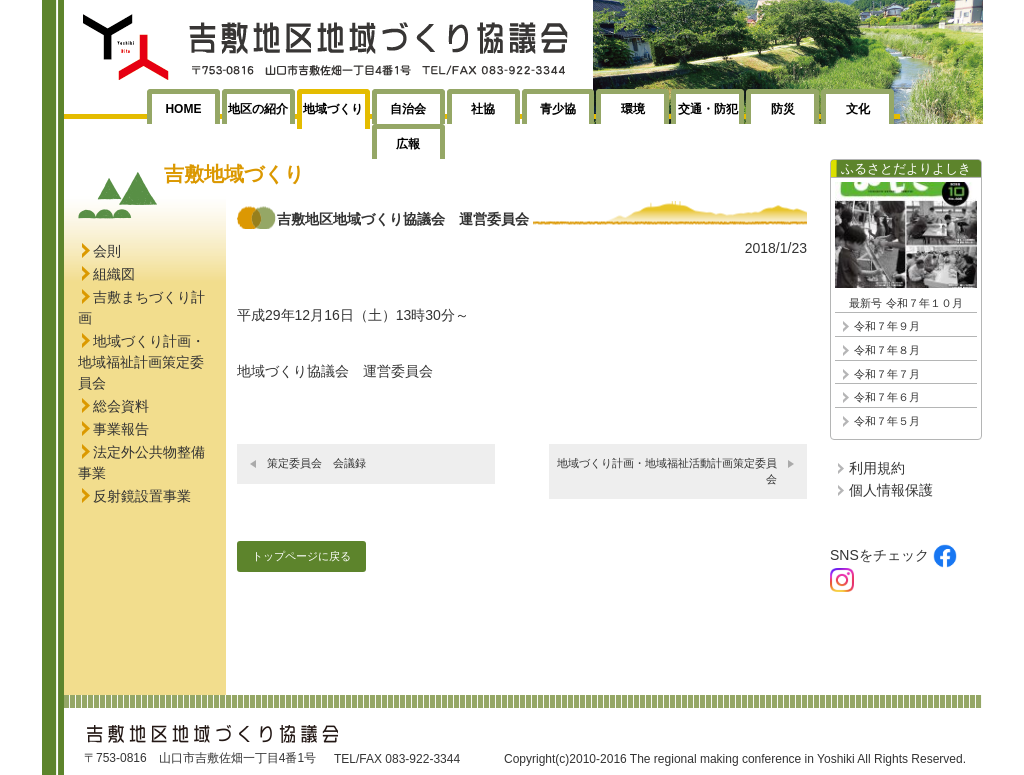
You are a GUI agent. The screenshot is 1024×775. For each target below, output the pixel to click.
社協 (483, 109)
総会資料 (121, 406)
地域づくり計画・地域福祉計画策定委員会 (141, 362)
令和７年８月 (887, 350)
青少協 (558, 109)
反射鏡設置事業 (142, 496)
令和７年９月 (887, 326)
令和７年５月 (887, 421)
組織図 (114, 274)
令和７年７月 (887, 374)
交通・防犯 (708, 109)
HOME (183, 109)
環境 (633, 109)
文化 (858, 109)
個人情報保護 (891, 490)
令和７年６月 (887, 397)
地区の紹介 (258, 109)
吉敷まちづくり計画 (141, 307)
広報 (408, 144)
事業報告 (121, 429)
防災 (783, 109)
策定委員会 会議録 (316, 463)
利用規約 (877, 468)
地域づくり (333, 109)
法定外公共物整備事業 (141, 462)
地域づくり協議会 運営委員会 (335, 371)
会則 (107, 251)
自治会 (408, 109)
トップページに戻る (301, 556)
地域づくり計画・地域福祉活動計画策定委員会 (667, 470)
